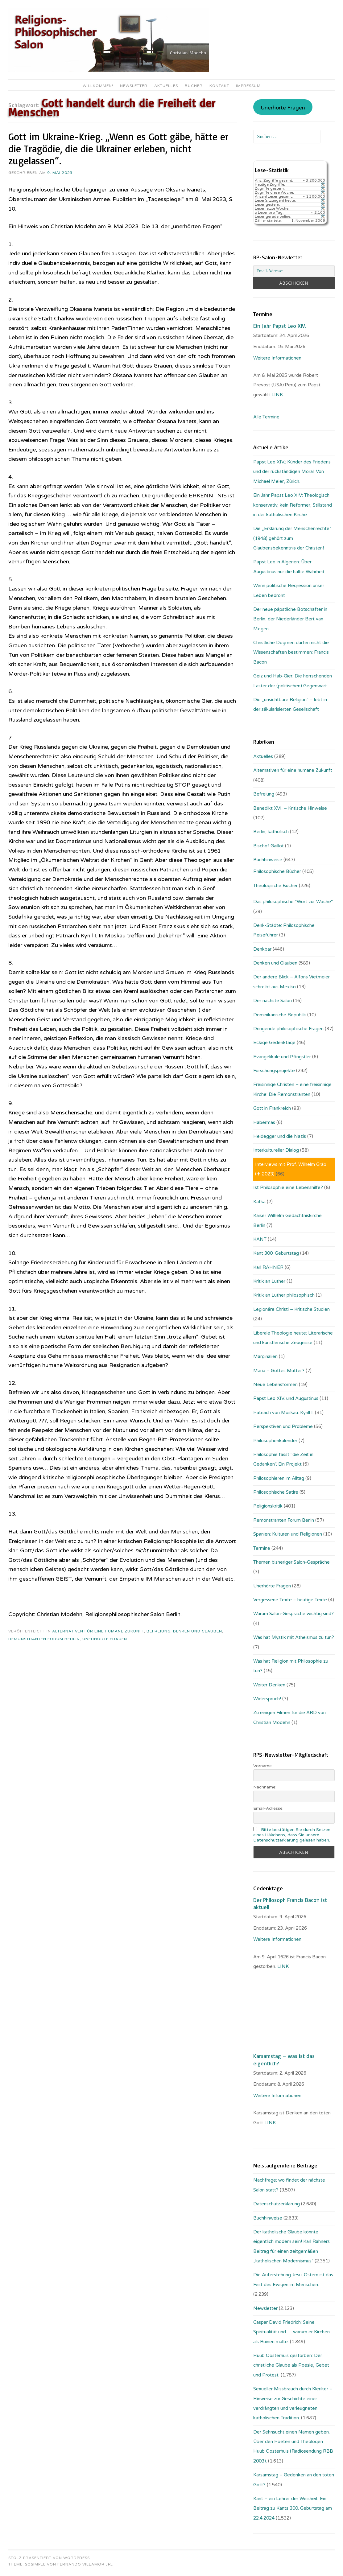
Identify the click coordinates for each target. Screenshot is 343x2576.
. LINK (282, 1966)
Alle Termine (266, 417)
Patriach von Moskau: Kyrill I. (283, 1412)
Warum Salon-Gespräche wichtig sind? (293, 1613)
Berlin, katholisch (271, 831)
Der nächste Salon (272, 1000)
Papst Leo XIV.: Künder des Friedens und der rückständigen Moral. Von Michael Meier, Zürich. (292, 471)
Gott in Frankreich (272, 1108)
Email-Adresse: (268, 1808)
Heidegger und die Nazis (279, 1136)
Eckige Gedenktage (274, 1042)
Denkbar (262, 949)
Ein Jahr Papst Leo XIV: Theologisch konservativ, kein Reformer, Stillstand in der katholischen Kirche (292, 504)
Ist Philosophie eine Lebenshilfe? (288, 1187)
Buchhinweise (267, 859)
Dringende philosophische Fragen (288, 1028)
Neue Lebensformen (275, 1384)
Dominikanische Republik (279, 1015)
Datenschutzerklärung (276, 2204)
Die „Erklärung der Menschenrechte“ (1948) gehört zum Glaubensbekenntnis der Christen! (292, 538)
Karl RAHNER (268, 1267)
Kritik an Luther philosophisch (284, 1295)
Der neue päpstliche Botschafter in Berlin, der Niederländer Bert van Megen (290, 619)
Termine (261, 1548)
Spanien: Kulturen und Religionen (287, 1534)
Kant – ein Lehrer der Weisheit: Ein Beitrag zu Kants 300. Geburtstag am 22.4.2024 (292, 2508)
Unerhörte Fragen (104, 1639)
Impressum (248, 86)
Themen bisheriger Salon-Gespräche (291, 1562)
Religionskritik (268, 1506)
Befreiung (159, 1631)
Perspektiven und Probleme (283, 1426)
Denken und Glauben (197, 1631)
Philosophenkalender (275, 1440)
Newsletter (133, 86)
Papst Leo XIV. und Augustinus (285, 1398)
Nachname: (264, 1787)
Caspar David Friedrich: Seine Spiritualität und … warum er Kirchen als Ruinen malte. (291, 2331)
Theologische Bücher (275, 885)
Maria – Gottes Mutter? (278, 1370)
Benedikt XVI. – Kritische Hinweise (290, 808)
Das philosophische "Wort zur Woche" (293, 901)
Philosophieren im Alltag (278, 1478)
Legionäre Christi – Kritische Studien (291, 1309)
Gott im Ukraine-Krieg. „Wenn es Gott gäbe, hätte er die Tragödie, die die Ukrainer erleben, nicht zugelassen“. (118, 148)
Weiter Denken (269, 1685)
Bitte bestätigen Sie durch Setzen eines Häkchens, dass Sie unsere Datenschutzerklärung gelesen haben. (291, 1835)
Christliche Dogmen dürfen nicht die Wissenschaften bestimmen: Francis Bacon (291, 652)
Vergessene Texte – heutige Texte (290, 1600)
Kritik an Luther (269, 1281)
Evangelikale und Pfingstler (282, 1057)
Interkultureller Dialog (276, 1150)
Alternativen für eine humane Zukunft (98, 1631)
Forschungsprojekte (274, 1070)
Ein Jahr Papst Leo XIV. (279, 325)
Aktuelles (166, 86)
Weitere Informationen (277, 358)
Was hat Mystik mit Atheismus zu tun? (293, 1637)
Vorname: (263, 1765)
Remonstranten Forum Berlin (44, 1639)
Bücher (194, 86)
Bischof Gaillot (268, 846)
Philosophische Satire (275, 1492)
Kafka (259, 1201)
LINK (277, 394)
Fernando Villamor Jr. (84, 2564)
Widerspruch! (267, 1699)
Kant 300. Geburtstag (276, 1253)
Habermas (264, 1122)
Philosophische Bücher (277, 871)
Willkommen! (98, 86)
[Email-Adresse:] (294, 271)
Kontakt (219, 86)
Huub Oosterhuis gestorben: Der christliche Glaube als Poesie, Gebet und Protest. (291, 2365)
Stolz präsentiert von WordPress (49, 2558)
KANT (260, 1239)
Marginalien (265, 1356)
